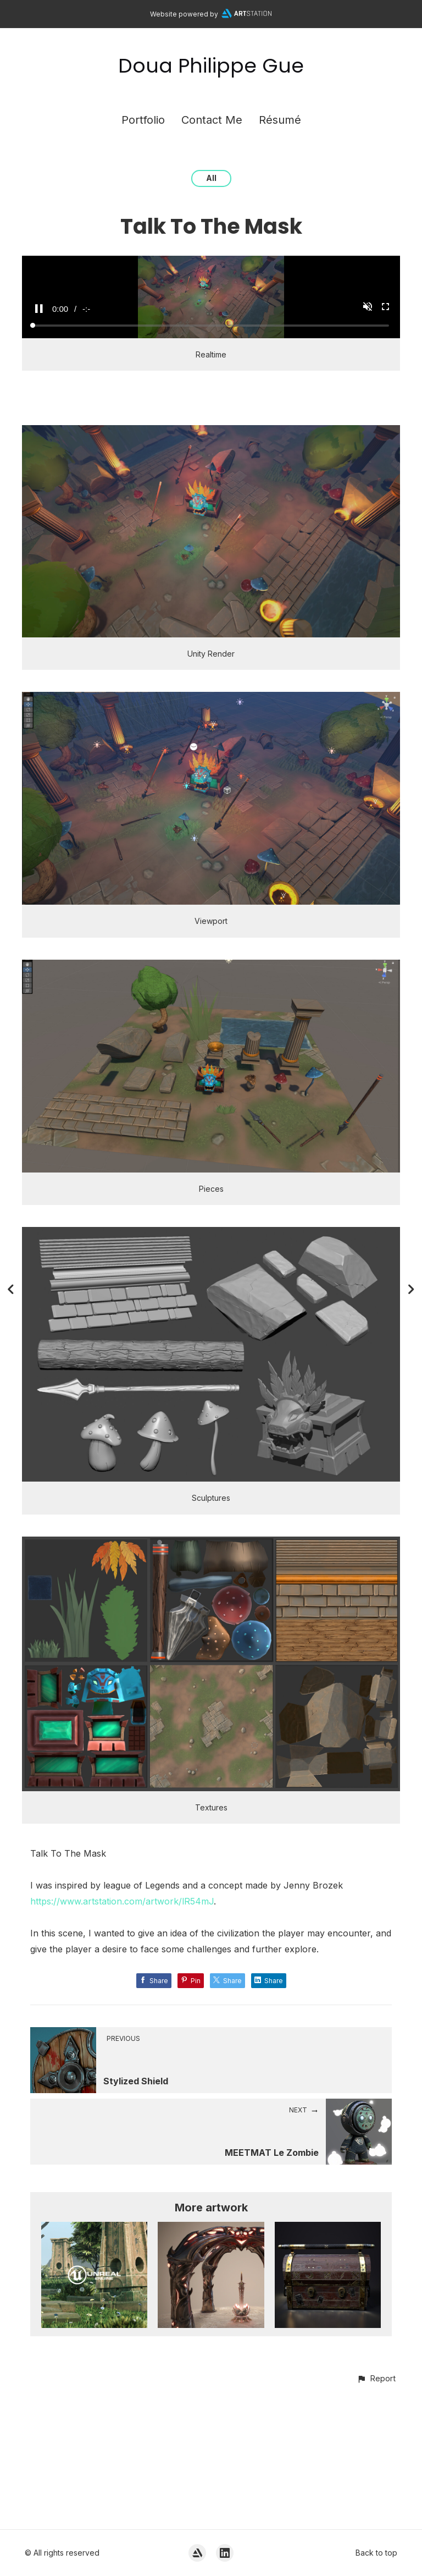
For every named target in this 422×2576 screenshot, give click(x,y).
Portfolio (143, 119)
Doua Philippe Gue (211, 66)
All (211, 178)
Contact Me (211, 119)
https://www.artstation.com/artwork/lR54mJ (122, 2031)
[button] (376, 2508)
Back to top (376, 2552)
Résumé (280, 119)
